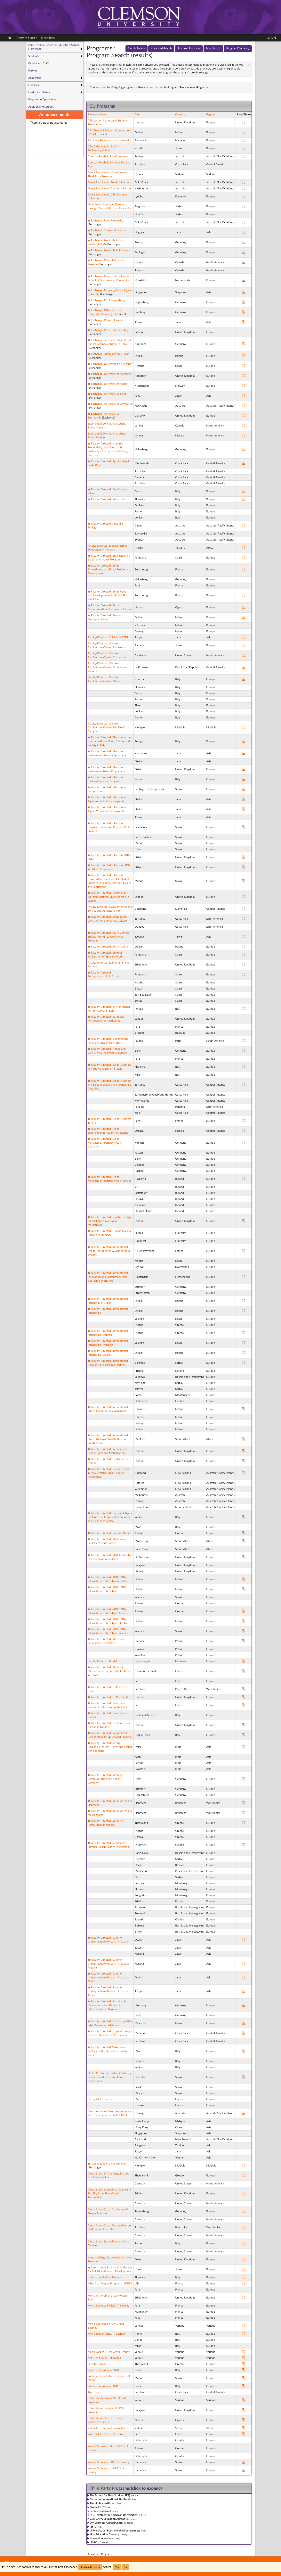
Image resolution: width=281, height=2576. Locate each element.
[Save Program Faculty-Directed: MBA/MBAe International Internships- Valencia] (243, 1631)
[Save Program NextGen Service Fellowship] (243, 2358)
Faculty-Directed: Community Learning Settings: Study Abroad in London (108, 897)
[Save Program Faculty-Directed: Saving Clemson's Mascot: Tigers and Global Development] (243, 1747)
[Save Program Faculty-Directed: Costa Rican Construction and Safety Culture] (243, 918)
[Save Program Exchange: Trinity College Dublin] (243, 356)
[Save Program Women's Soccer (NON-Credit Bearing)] (243, 2470)
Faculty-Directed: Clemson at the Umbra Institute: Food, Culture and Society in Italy (109, 741)
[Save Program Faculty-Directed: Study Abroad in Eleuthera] (243, 1803)
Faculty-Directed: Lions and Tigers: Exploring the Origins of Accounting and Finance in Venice (110, 1517)
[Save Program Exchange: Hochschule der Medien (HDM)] (243, 242)
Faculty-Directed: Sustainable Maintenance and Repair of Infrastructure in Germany (107, 2005)
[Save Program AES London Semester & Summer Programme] (243, 122)
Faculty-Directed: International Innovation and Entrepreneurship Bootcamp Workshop (108, 1277)
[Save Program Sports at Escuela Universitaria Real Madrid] (243, 2378)
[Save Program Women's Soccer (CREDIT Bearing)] (243, 2462)
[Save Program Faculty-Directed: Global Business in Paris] (243, 1121)
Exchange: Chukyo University (108, 230)
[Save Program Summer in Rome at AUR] (243, 2386)
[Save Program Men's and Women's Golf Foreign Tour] (243, 2297)
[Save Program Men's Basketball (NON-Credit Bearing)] (243, 2325)
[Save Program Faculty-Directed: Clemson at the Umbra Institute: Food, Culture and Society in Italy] (243, 741)
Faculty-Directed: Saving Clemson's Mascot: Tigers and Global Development (110, 1747)
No (125, 2567)
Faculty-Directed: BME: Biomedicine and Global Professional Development (109, 569)
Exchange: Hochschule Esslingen (110, 250)
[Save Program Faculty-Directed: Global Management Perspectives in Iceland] (243, 1179)
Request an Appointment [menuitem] (43, 99)
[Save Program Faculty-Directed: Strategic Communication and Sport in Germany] (243, 1779)
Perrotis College (97, 2364)
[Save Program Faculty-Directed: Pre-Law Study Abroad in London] (243, 1725)
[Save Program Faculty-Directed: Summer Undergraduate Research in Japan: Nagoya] (243, 1963)
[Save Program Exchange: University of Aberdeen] (243, 376)
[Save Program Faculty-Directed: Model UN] (243, 1661)
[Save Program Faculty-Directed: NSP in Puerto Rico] (243, 1689)
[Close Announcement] (248, 65)
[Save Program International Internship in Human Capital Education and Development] (243, 2269)
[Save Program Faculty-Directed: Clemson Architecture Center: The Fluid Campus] (243, 727)
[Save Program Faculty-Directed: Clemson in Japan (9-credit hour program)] (243, 809)
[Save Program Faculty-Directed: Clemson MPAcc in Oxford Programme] (243, 867)
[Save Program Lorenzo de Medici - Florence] (243, 2277)
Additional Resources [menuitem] (41, 106)
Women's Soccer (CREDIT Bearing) (109, 2462)
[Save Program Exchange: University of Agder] (243, 386)
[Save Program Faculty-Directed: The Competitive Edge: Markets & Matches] (243, 2023)
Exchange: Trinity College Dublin (110, 354)
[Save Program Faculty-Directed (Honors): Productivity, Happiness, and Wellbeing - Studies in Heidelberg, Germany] (243, 449)
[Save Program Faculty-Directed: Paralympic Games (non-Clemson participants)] (243, 1705)
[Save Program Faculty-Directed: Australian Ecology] (243, 525)
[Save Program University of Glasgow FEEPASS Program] (243, 2410)
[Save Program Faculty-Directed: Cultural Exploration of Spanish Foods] (243, 954)
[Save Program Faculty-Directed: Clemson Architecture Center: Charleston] (243, 655)
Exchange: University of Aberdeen (111, 374)
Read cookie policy (90, 2567)
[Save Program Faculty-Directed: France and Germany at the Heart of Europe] (243, 1050)
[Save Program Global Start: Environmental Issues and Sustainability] (243, 2175)
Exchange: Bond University (107, 220)
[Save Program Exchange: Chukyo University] (243, 232)
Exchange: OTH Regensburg (108, 300)
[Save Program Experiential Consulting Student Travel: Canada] (243, 425)
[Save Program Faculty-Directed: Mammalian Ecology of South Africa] (243, 1541)
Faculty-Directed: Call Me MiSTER (108, 637)
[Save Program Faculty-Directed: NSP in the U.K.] (243, 1697)
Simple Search (136, 48)
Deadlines (48, 37)
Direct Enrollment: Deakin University (110, 188)
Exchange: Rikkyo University (108, 320)
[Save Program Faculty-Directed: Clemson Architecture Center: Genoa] (243, 679)
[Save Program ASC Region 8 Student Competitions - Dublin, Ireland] (243, 132)
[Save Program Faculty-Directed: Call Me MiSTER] (243, 637)
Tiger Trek (93, 2392)
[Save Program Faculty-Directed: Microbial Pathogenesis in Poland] (243, 1641)
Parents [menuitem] (32, 70)
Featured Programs (189, 48)
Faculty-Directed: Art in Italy (108, 499)
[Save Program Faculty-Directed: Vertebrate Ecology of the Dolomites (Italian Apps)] (243, 2051)
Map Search (213, 48)
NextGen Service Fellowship (104, 2358)
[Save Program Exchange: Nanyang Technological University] (243, 292)
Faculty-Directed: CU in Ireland (109, 946)
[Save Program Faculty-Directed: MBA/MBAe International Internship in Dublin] (243, 1579)
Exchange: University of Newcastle (111, 403)
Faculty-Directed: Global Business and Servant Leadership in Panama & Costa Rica (110, 1085)
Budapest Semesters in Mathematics (110, 140)
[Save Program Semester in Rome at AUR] (243, 2370)
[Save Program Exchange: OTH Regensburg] (243, 302)
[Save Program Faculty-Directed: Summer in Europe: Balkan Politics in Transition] (243, 1845)
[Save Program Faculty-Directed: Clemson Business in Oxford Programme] (243, 769)
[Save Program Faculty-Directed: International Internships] (243, 1311)
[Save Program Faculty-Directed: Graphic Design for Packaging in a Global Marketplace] (243, 1221)
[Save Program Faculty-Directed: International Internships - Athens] (243, 1333)
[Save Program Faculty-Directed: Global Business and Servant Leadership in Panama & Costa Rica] (243, 1084)
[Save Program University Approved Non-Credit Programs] (243, 2400)
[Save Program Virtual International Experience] (243, 2428)
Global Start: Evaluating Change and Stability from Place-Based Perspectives (109, 2193)
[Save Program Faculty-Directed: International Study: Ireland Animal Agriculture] (243, 1409)
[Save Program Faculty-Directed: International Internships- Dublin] (243, 1353)
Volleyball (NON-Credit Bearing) (106, 2434)
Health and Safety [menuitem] (39, 92)
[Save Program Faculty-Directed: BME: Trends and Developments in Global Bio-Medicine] (243, 595)
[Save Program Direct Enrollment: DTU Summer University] (243, 196)
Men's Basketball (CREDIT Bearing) (108, 2305)
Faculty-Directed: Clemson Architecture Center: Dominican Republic (107, 667)
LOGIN (271, 37)
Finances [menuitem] (33, 85)
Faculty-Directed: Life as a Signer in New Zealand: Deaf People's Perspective (109, 1473)
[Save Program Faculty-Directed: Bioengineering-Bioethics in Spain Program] (243, 557)
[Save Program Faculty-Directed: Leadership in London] (243, 1461)
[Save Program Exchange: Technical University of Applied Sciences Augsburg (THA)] (243, 344)
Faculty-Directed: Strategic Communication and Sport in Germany (105, 1779)
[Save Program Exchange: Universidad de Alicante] (243, 366)
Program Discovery (237, 48)
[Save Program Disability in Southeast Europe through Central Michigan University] (243, 206)
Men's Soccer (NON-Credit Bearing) (109, 2352)
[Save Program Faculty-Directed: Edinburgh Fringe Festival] (243, 964)
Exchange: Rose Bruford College (110, 330)
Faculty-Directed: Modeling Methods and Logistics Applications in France (109, 1671)
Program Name (97, 114)
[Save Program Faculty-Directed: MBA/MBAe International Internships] (243, 1589)
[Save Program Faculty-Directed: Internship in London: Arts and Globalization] (243, 1451)
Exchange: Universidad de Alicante (111, 364)
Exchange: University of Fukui (108, 394)
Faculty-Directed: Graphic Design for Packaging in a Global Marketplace (109, 1221)
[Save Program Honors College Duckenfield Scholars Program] (243, 2259)
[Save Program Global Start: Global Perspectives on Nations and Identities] (243, 2227)
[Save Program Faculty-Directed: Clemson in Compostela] (243, 789)
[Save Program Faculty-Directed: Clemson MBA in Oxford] (243, 857)
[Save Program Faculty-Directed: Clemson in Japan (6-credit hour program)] (243, 799)
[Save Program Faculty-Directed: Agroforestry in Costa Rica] (243, 463)
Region (210, 114)
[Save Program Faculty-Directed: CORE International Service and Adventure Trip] (243, 908)
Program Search (26, 37)
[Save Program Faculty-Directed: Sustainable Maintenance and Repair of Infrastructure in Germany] (243, 2005)
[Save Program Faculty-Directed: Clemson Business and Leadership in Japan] (243, 753)
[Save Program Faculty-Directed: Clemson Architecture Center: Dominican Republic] (243, 667)
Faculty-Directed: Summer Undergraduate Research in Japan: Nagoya (108, 1964)
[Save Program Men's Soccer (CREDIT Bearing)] (243, 2333)
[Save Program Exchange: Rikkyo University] (243, 322)
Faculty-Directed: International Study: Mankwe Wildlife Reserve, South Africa (108, 1439)
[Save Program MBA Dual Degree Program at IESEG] (243, 2283)
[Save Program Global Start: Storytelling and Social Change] (243, 2243)
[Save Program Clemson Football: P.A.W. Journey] (243, 156)
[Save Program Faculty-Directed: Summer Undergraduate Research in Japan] (243, 1939)
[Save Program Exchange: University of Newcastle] (243, 405)
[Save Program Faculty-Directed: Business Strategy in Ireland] (243, 617)
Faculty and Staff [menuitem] (38, 63)
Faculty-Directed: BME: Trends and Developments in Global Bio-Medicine (108, 595)
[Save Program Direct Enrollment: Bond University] (243, 182)
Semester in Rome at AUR (103, 2370)
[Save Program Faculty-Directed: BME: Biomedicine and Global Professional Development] (243, 569)
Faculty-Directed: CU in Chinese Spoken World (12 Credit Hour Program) (108, 937)
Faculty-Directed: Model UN (105, 1661)
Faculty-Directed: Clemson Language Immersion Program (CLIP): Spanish (110, 827)
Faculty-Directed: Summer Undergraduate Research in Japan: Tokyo (108, 1991)
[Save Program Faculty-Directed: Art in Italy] (243, 499)
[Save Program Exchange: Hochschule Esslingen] (243, 252)
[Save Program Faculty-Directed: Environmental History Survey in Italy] (243, 1008)
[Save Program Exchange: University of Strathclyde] (243, 415)
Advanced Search (161, 48)
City (137, 114)
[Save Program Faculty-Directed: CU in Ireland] (243, 946)
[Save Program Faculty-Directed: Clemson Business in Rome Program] (243, 779)
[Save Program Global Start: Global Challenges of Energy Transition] (243, 2211)
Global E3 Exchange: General (108, 2163)
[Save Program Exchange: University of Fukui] (243, 395)
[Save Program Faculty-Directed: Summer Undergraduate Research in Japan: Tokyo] (243, 1991)
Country (180, 114)
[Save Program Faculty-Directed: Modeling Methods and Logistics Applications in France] (243, 1671)
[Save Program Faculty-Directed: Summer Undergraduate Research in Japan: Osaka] (243, 1977)
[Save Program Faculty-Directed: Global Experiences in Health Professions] (243, 1131)
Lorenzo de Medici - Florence (105, 2277)
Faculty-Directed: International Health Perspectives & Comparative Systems (109, 1251)
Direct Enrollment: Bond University (109, 182)
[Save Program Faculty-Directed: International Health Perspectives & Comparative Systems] (243, 1251)
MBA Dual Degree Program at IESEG (110, 2283)
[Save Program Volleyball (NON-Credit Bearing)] (243, 2434)
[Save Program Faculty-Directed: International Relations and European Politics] (243, 1363)
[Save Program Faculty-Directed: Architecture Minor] (243, 491)
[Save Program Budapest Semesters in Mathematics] (243, 140)
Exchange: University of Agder (109, 384)
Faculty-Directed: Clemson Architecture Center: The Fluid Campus (106, 727)
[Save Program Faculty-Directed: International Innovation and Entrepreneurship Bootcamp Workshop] (243, 1277)
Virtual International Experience (106, 2428)
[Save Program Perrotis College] (243, 2364)
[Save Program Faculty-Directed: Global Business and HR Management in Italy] (243, 1066)
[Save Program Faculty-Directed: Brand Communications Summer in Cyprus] (243, 607)
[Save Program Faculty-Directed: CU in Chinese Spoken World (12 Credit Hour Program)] (243, 936)
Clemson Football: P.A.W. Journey (108, 156)
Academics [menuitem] (34, 78)
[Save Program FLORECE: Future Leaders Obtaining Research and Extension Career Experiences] (243, 2077)
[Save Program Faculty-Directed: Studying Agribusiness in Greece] (243, 1823)
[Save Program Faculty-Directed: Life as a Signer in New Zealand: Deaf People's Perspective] (243, 1473)
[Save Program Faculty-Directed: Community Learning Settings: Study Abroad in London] (243, 897)
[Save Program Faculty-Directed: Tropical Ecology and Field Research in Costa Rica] (243, 2033)
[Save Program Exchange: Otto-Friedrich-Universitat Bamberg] (243, 312)
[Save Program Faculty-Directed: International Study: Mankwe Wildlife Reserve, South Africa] (243, 1439)
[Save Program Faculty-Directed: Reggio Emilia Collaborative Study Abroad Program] (243, 1735)
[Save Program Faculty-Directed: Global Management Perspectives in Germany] (243, 1142)
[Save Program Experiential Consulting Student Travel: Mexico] (243, 435)
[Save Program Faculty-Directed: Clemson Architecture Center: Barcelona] (243, 645)
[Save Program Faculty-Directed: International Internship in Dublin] (243, 1301)
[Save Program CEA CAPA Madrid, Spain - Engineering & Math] (243, 148)
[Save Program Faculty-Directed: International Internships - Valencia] (243, 1343)
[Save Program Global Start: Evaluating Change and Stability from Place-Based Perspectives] (243, 2193)
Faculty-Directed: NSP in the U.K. (111, 1697)
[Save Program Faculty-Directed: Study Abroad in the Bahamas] (243, 1813)
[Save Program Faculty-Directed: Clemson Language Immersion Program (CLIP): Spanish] (243, 827)
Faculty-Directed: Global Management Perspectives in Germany (105, 1143)
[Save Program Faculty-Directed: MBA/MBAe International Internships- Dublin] (243, 1621)
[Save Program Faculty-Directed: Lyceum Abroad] (243, 1533)
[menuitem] (54, 134)
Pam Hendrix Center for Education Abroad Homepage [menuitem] (54, 47)
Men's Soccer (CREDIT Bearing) (106, 2333)
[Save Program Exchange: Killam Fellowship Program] (243, 262)
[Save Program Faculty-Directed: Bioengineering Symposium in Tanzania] (243, 547)
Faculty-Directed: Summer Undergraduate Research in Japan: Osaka (108, 1977)
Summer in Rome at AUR (103, 2386)
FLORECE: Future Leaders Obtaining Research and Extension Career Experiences (109, 2077)
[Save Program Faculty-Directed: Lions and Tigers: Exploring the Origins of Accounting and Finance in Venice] (243, 1517)
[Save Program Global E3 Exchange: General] (243, 2165)
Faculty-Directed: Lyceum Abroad (111, 1533)
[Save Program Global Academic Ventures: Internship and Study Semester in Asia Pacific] (243, 2113)
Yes (117, 2567)
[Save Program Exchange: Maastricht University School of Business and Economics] (243, 280)
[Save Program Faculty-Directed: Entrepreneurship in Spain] (243, 974)
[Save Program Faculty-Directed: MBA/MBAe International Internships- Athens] (243, 1611)
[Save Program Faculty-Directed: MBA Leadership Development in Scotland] (243, 1557)
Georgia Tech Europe (100, 2099)
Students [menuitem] (33, 56)
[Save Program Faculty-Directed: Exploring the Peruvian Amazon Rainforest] (243, 1041)
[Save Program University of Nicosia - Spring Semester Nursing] (243, 2420)
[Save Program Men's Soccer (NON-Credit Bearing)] (243, 2352)
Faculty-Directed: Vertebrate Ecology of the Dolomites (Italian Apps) (107, 2051)
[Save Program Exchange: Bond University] (243, 222)
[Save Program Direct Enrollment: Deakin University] (243, 188)
